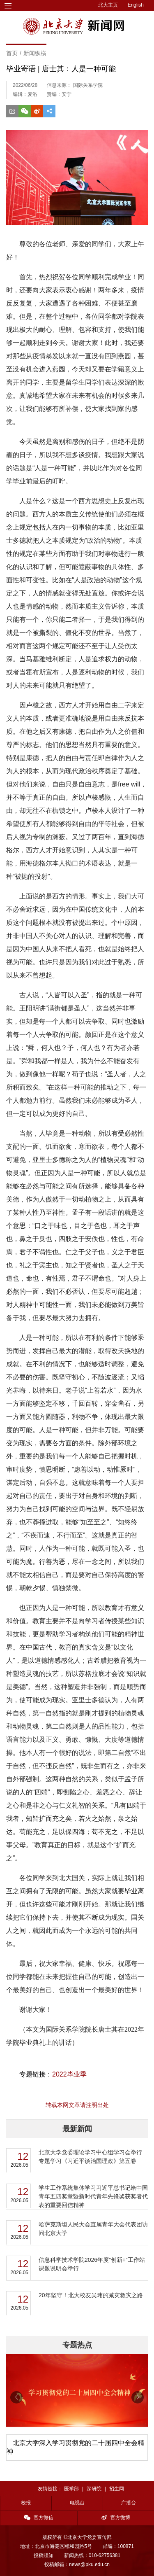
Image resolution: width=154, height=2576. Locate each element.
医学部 (71, 2489)
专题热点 (77, 2345)
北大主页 (108, 5)
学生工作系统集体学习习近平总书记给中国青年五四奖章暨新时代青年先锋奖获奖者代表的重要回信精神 (93, 2196)
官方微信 (38, 2517)
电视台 (77, 2503)
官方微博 (115, 2517)
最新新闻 (77, 2129)
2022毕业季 (69, 2074)
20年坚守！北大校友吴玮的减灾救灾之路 (91, 2295)
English (136, 5)
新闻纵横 (34, 53)
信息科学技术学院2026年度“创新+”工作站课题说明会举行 (92, 2264)
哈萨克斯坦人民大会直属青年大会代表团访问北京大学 (93, 2228)
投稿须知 (43, 2555)
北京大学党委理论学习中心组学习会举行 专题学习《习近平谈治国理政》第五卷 (90, 2156)
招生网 (116, 2489)
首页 (12, 53)
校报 (26, 2503)
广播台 (128, 2503)
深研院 (94, 2489)
